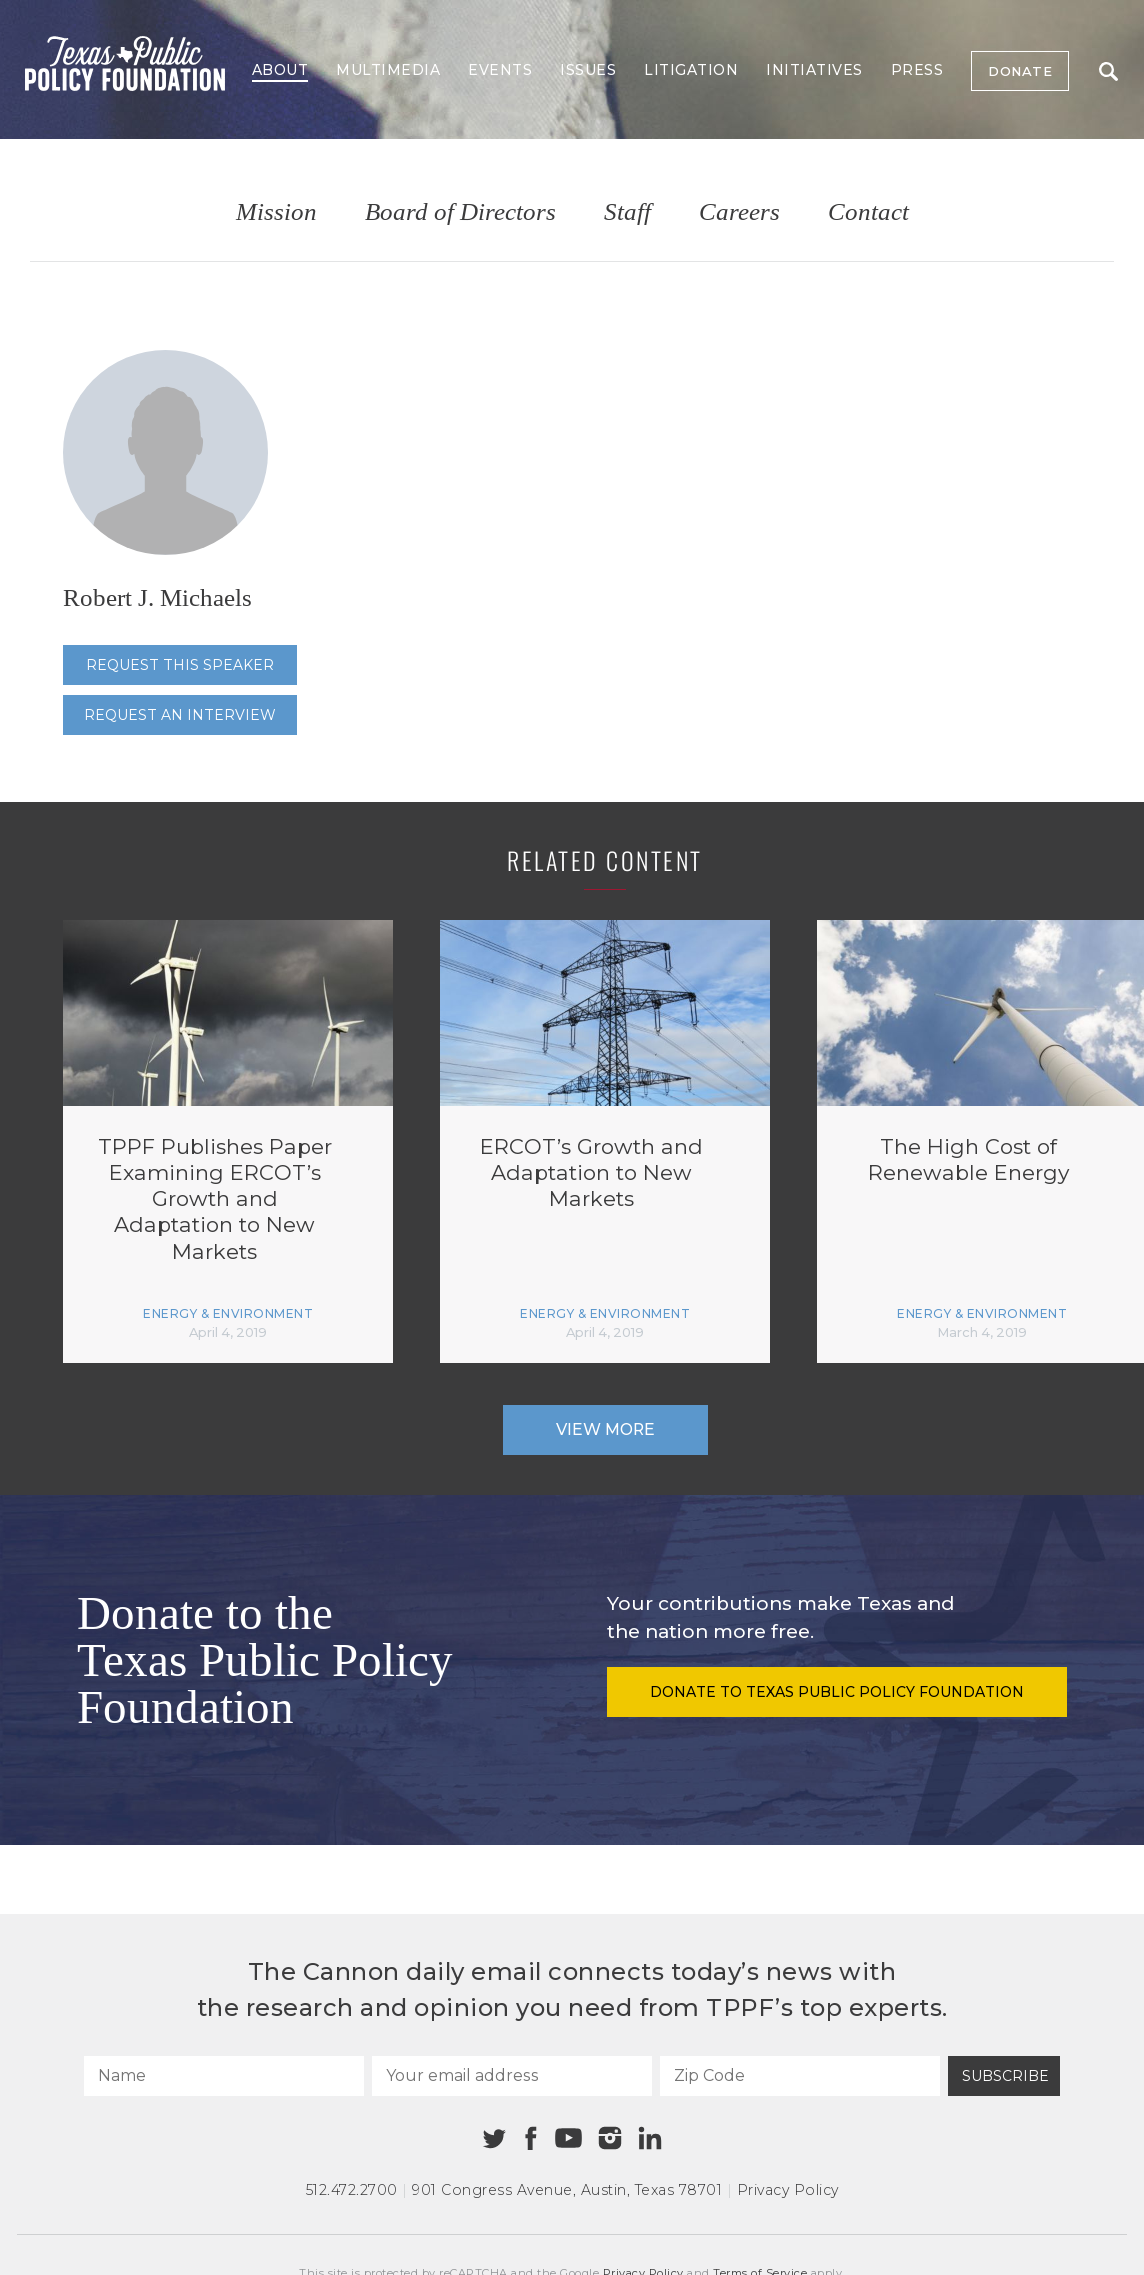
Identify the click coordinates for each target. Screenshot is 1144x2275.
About (280, 70)
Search (1108, 71)
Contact (868, 212)
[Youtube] (568, 2139)
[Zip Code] (800, 2076)
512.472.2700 (352, 2190)
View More (605, 1429)
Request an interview (180, 715)
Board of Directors (460, 212)
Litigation (691, 70)
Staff (627, 212)
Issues (588, 70)
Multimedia (388, 70)
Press (917, 70)
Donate (1020, 71)
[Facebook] (531, 2138)
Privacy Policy (788, 2190)
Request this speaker (180, 665)
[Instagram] (610, 2138)
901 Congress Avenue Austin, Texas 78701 (567, 2190)
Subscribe (1005, 2076)
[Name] (224, 2076)
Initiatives (814, 70)
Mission (276, 212)
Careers (739, 212)
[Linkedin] (650, 2138)
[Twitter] (494, 2138)
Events (500, 70)
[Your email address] (512, 2076)
